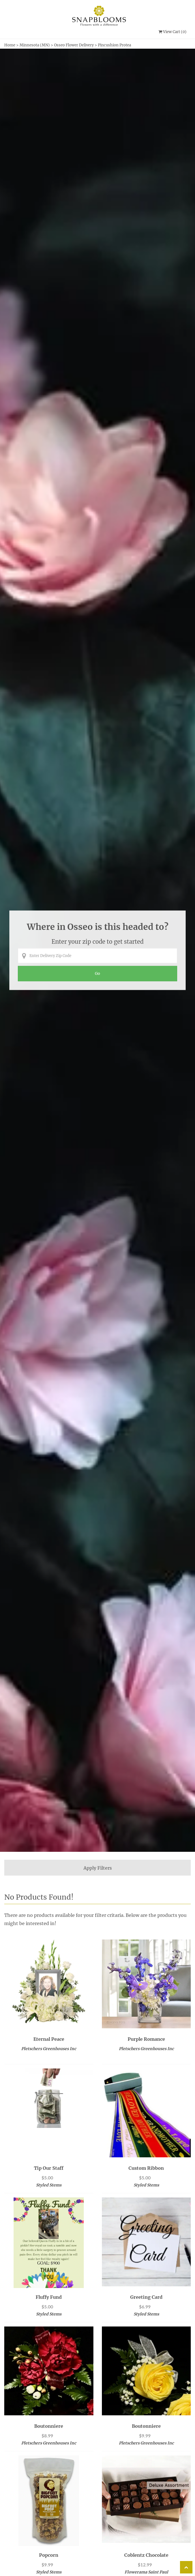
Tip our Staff (48, 2168)
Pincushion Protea (114, 45)
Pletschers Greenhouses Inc (48, 2048)
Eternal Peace (48, 2039)
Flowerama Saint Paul (146, 2571)
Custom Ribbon (146, 2168)
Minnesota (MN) (35, 45)
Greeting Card (146, 2297)
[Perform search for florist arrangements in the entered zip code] (97, 973)
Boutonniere (48, 2426)
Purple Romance (146, 2039)
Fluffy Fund (49, 2297)
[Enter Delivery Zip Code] (97, 955)
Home (9, 45)
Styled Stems (48, 2184)
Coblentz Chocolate (146, 2555)
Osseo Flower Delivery (74, 45)
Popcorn (48, 2555)
